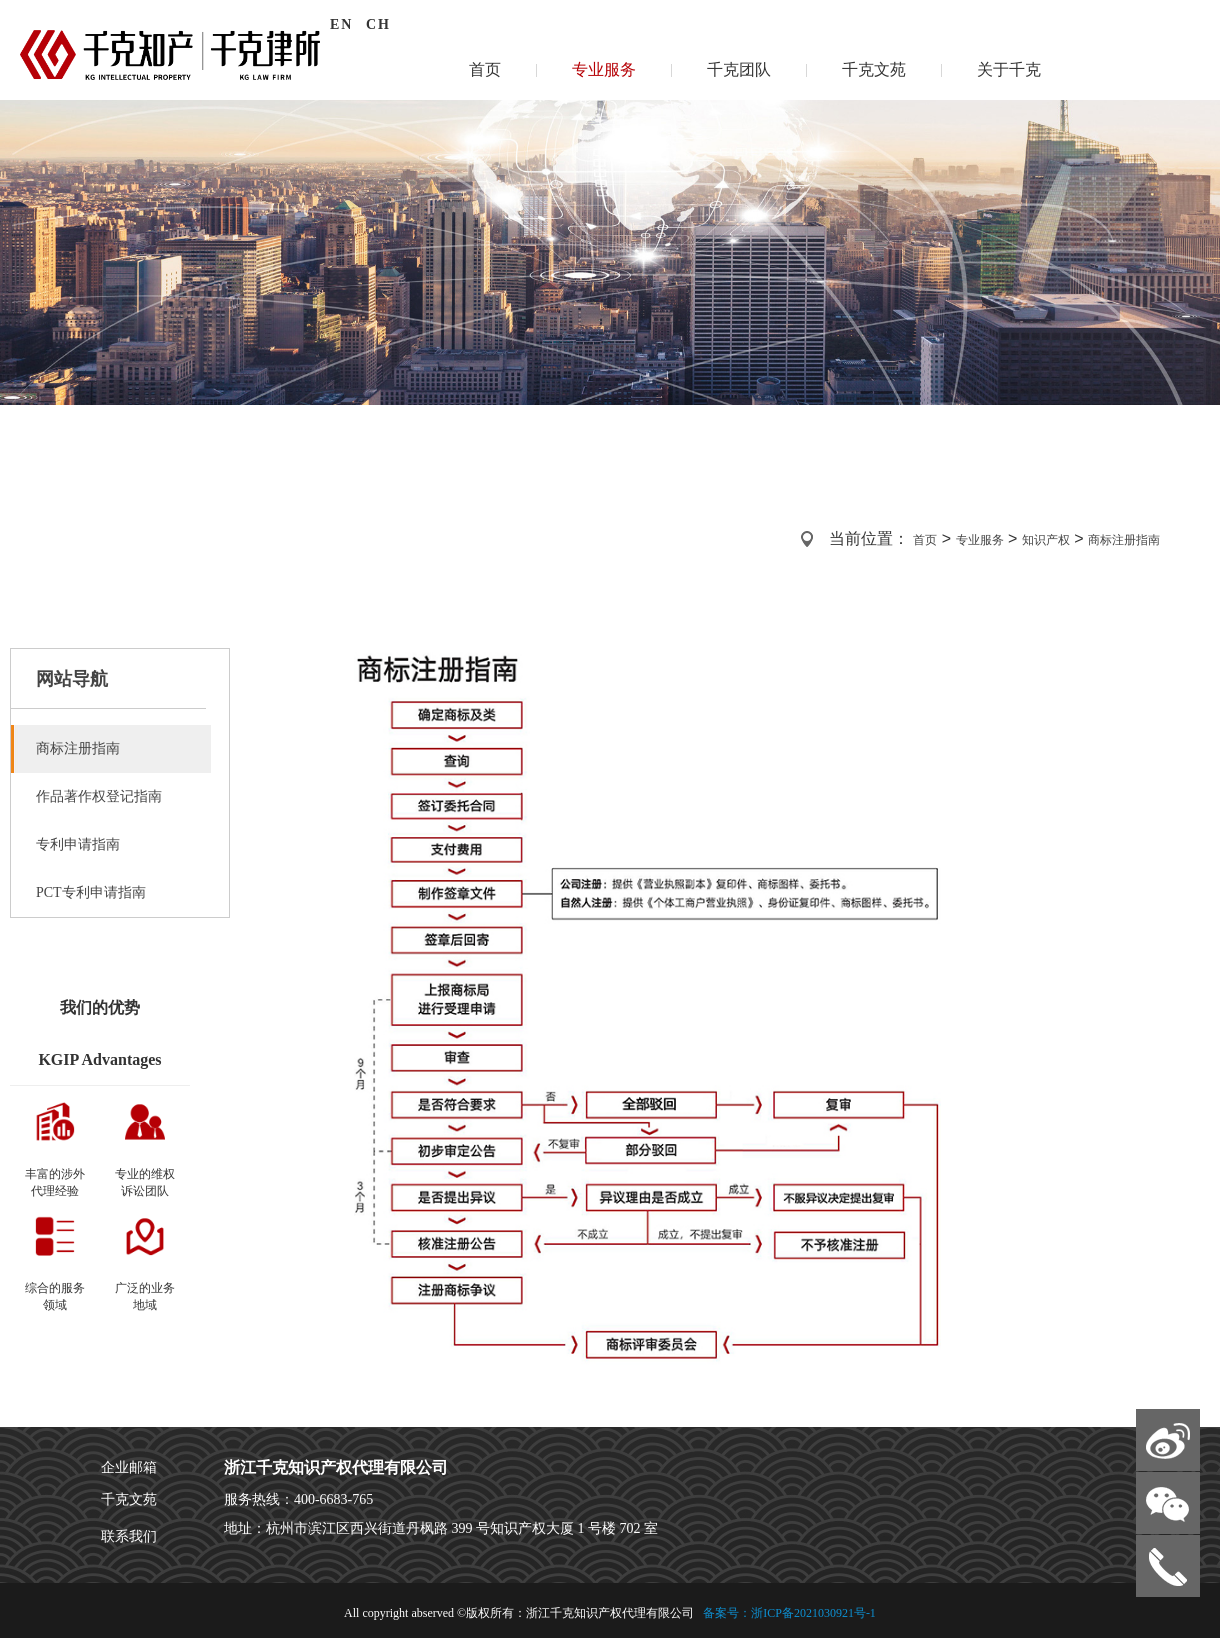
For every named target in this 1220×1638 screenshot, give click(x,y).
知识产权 (1046, 540)
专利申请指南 (78, 844)
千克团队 (739, 69)
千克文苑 (874, 69)
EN (341, 24)
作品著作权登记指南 (99, 796)
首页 (485, 69)
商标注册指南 (1124, 540)
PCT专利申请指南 (91, 892)
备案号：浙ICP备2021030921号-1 (788, 1613)
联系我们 (129, 1536)
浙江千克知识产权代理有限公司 (336, 1467)
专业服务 (604, 69)
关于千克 (1009, 69)
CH (378, 24)
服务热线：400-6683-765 (298, 1499)
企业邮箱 (129, 1467)
